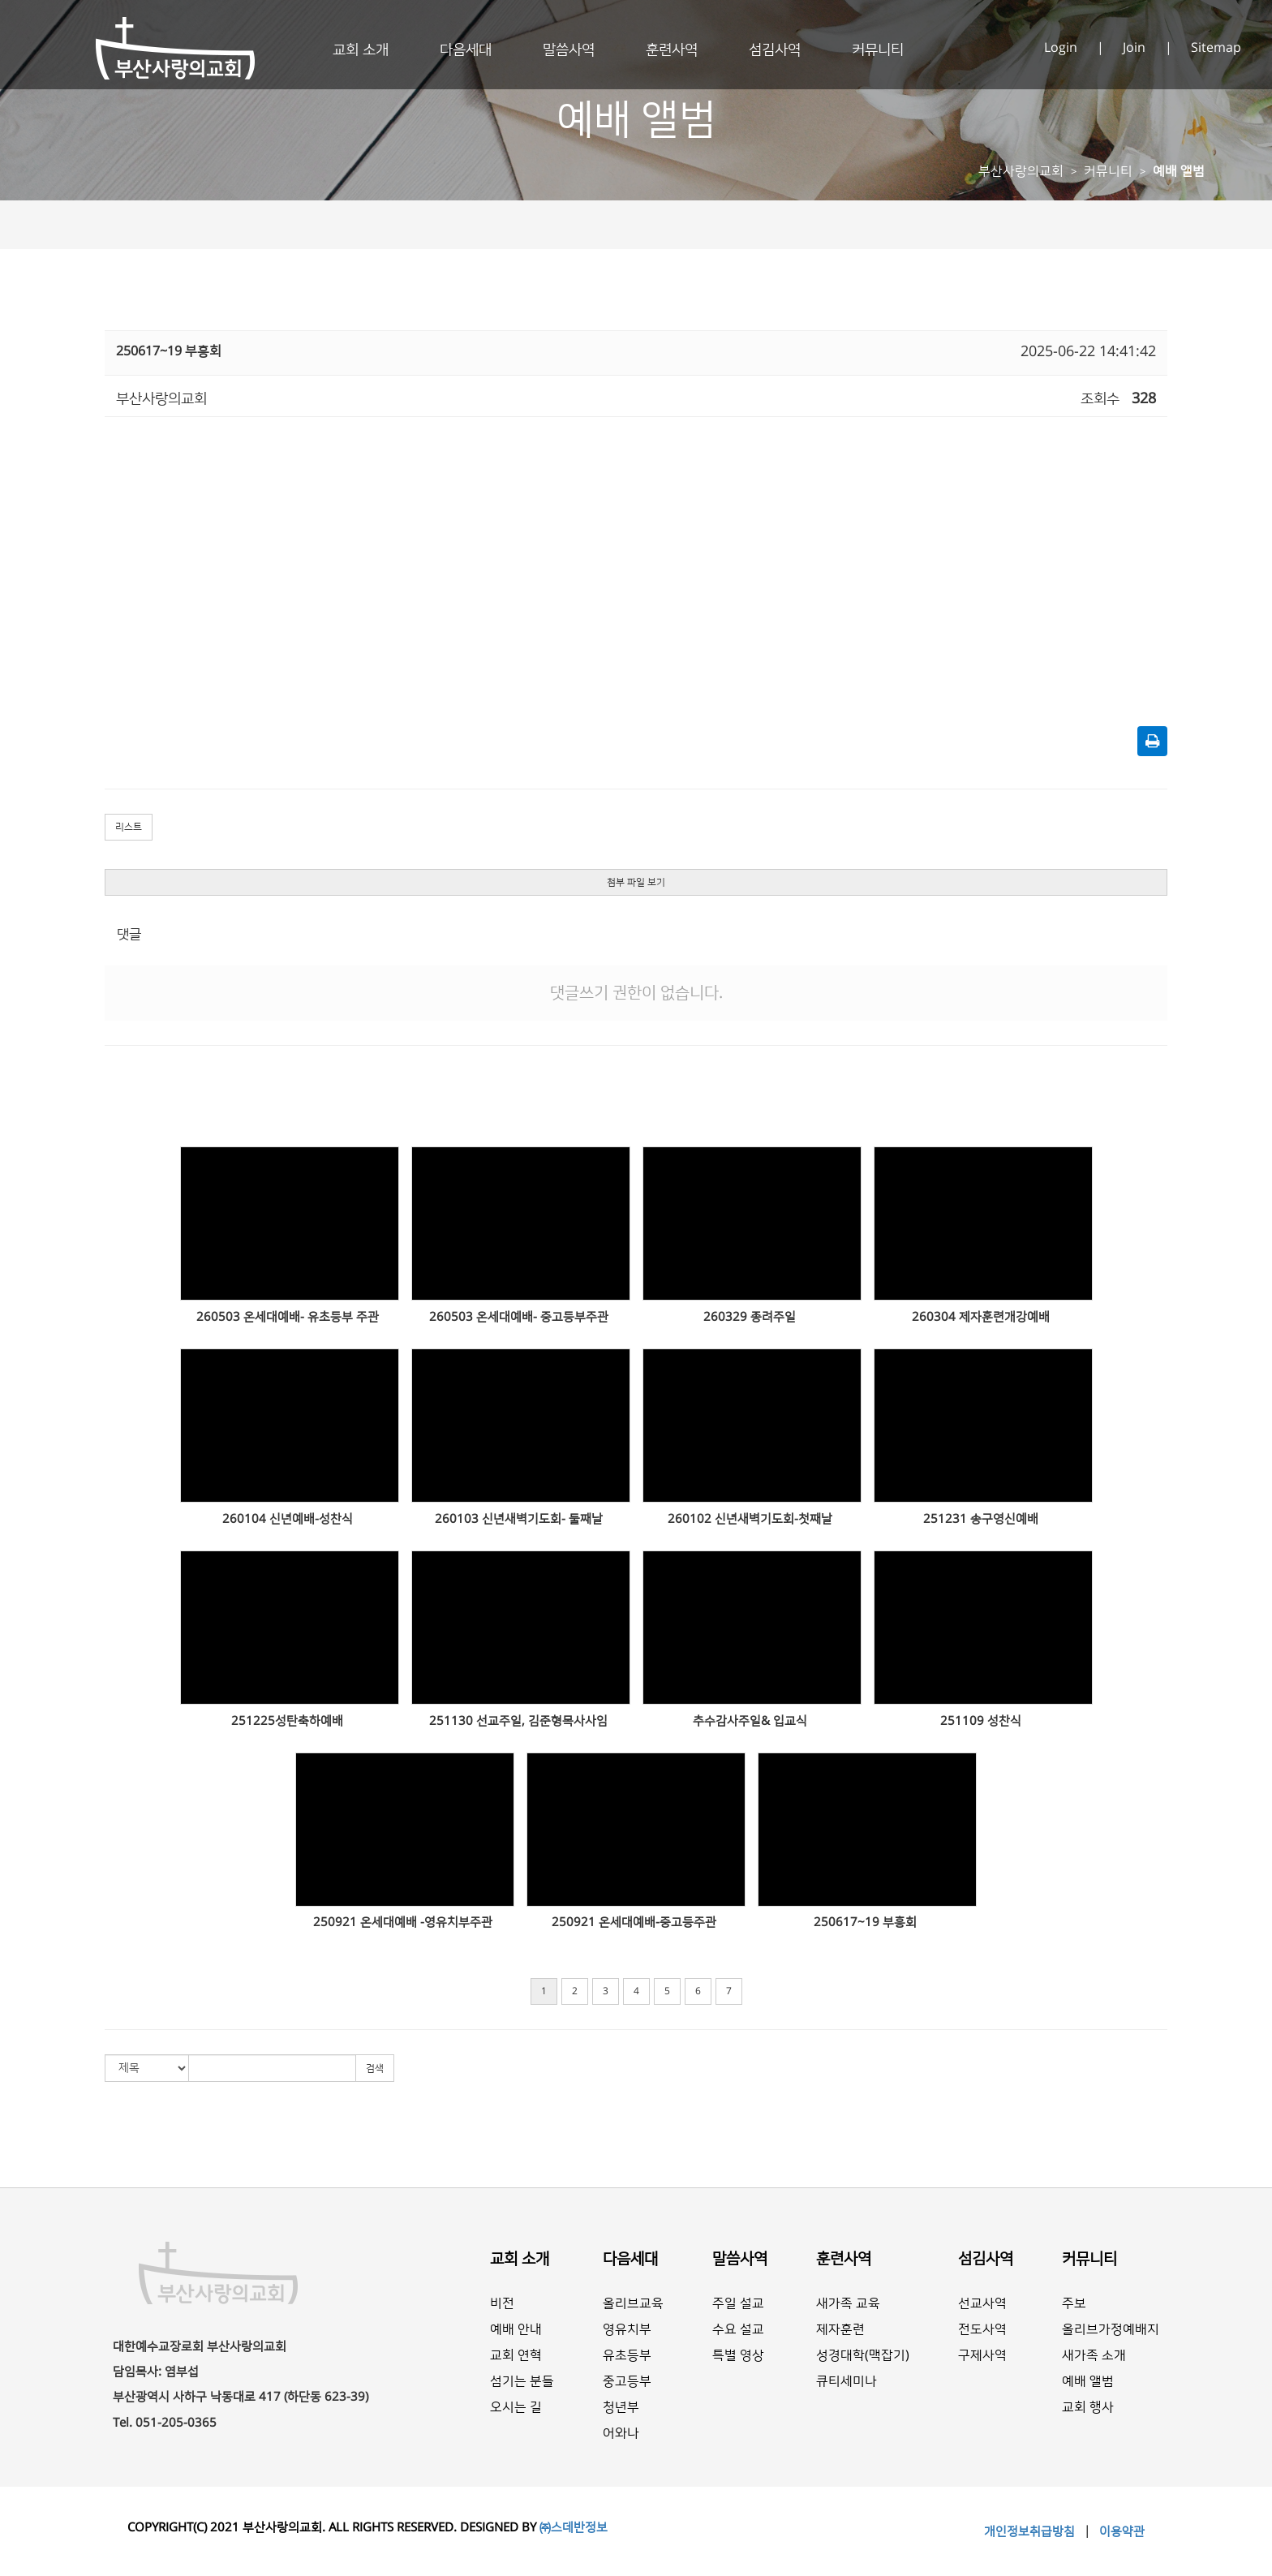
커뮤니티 (878, 50)
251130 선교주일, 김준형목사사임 (518, 1721)
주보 (1074, 2303)
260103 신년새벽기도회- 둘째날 (519, 1519)
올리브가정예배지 (1110, 2329)
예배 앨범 (1179, 171)
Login (1062, 48)
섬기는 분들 (522, 2381)
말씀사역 (569, 50)
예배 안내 (516, 2329)
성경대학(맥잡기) (862, 2355)
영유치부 (627, 2329)
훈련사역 (672, 50)
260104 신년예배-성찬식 (287, 1519)
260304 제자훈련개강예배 (981, 1317)
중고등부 (627, 2381)
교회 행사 (1088, 2407)
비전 (502, 2303)
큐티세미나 (846, 2381)
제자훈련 (840, 2329)
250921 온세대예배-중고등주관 (634, 1922)
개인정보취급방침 (1031, 2532)
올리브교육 (633, 2303)
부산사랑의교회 (1021, 171)
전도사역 (982, 2329)
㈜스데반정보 (573, 2528)
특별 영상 (738, 2355)
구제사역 (982, 2355)
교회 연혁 (516, 2355)
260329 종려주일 (749, 1317)
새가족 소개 (1094, 2355)
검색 (375, 2068)
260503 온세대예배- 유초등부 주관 (287, 1317)
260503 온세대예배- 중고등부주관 (518, 1317)
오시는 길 (516, 2407)
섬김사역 (775, 50)
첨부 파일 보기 (636, 882)
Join (1136, 48)
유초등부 (627, 2355)
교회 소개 (361, 50)
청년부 (621, 2407)
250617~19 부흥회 (865, 1922)
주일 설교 (738, 2303)
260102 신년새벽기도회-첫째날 (750, 1519)
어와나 (621, 2433)
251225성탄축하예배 (287, 1721)
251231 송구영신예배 (980, 1519)
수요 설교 (738, 2329)
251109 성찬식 (980, 1721)
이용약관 (1120, 2532)
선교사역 (982, 2303)
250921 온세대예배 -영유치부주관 (402, 1922)
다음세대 (466, 50)
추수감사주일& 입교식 (750, 1721)
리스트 (128, 827)
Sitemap (1216, 48)
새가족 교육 (848, 2303)
